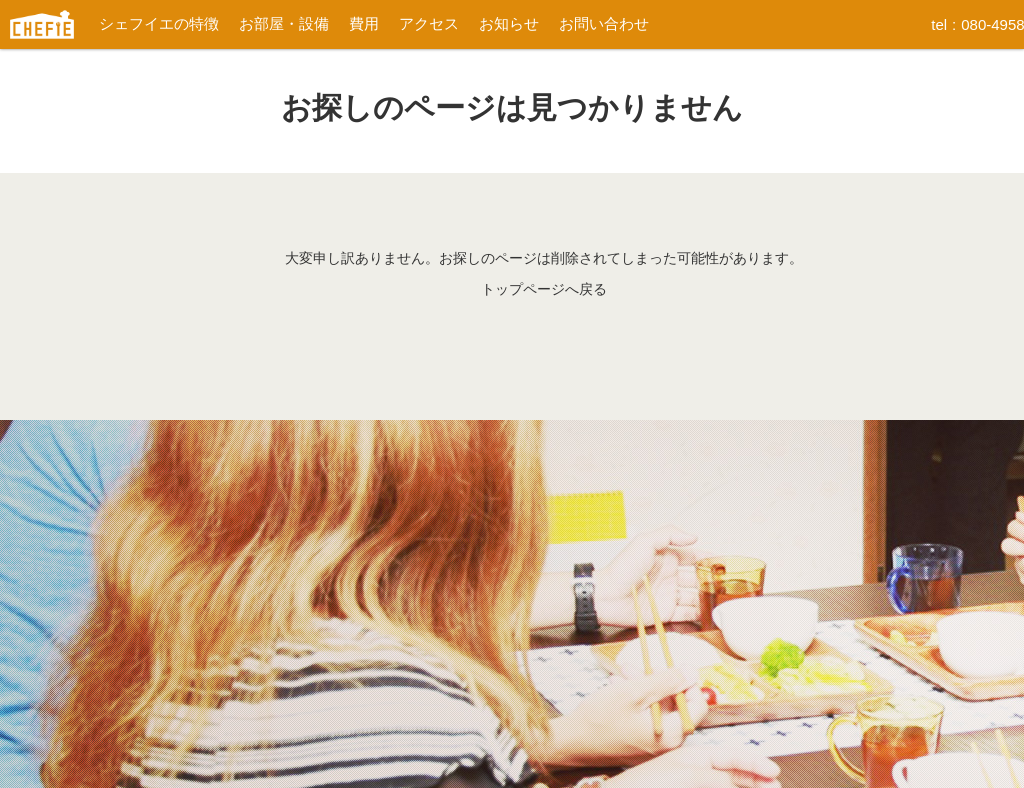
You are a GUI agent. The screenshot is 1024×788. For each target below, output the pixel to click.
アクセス (429, 23)
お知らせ (509, 23)
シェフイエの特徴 (159, 23)
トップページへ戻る (544, 289)
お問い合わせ (604, 23)
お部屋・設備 (284, 23)
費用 (364, 23)
